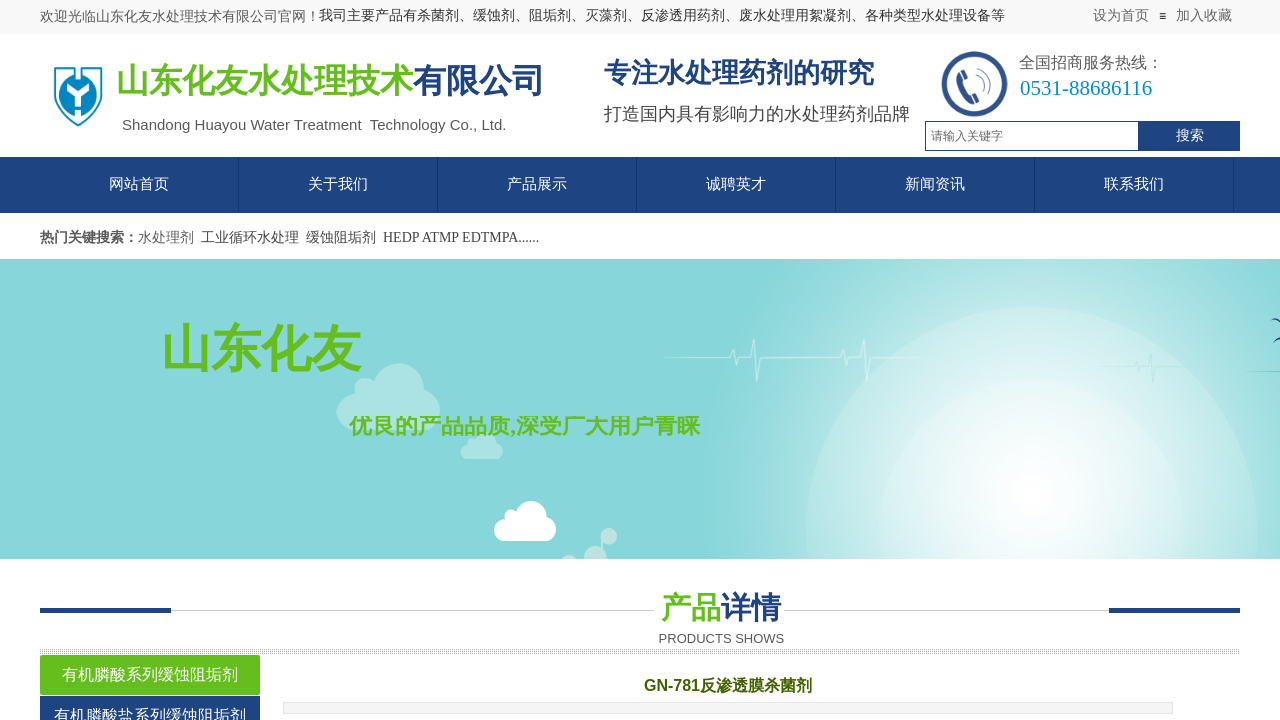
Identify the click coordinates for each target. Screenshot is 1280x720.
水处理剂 (166, 237)
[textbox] (1032, 136)
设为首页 (1121, 15)
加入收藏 (1204, 15)
